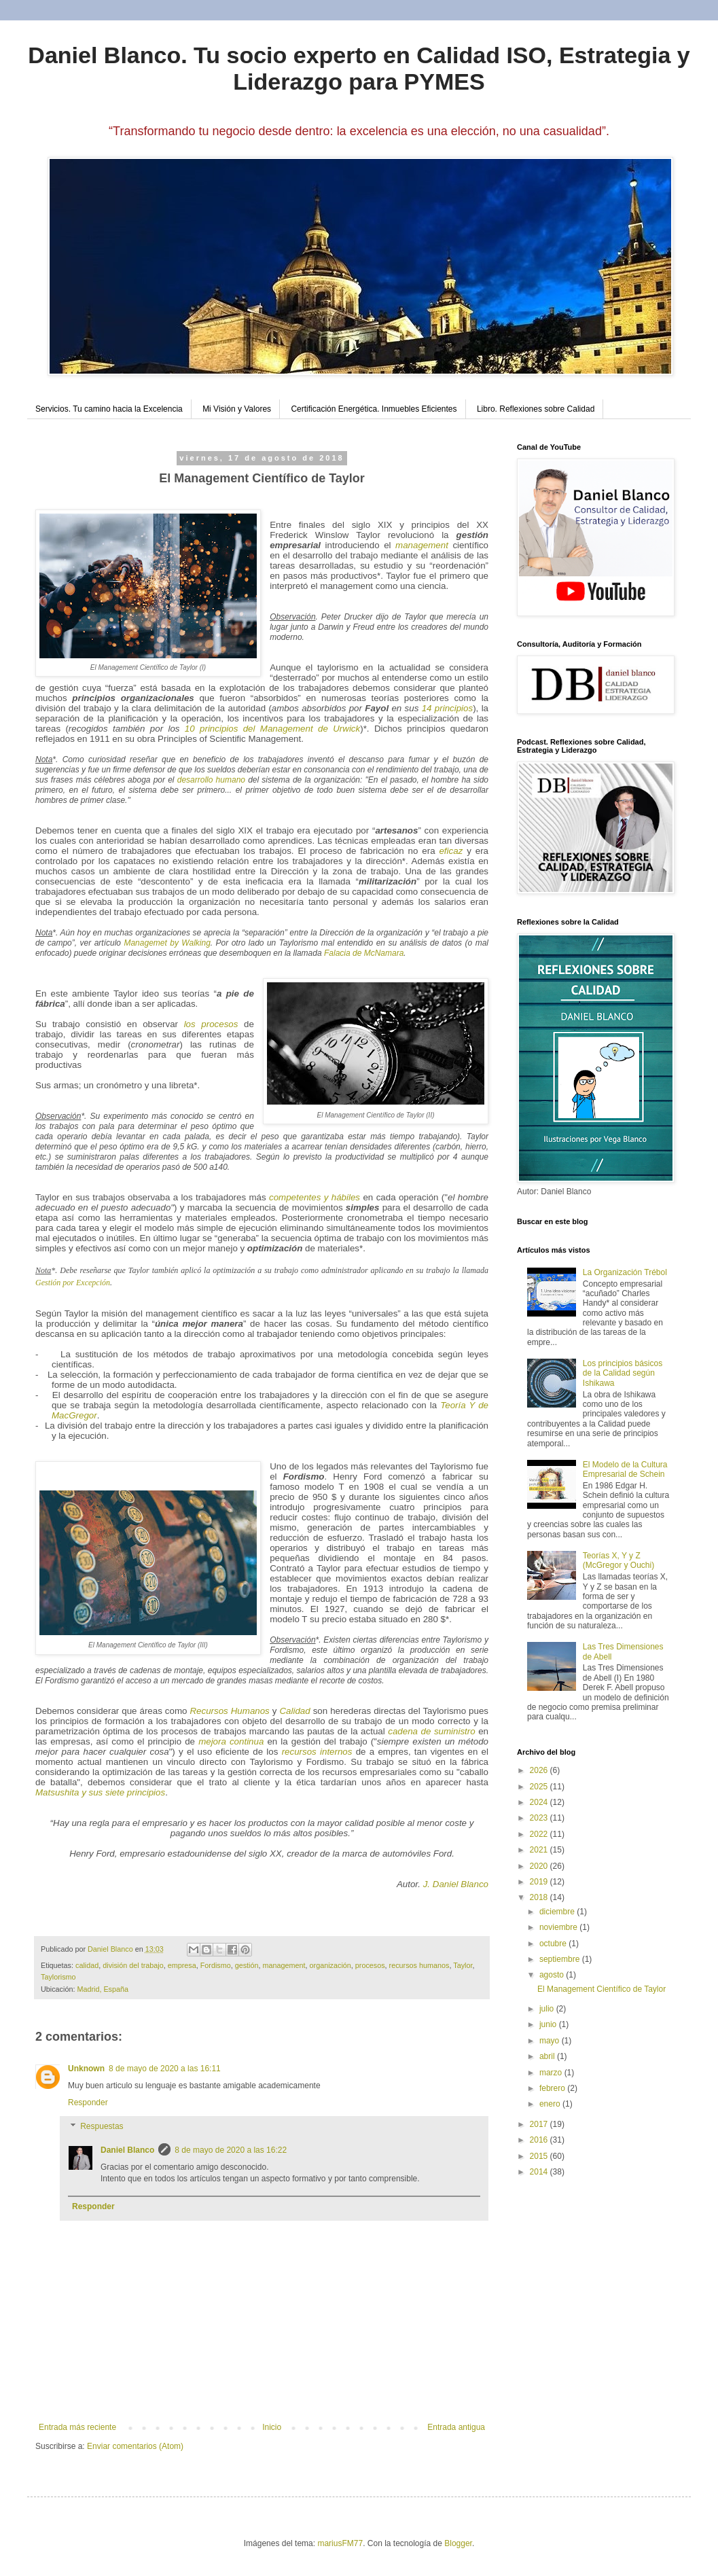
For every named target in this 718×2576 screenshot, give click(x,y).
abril (548, 2056)
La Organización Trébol (625, 1272)
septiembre (560, 1959)
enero (550, 2104)
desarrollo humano (211, 780)
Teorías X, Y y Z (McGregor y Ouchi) (618, 1560)
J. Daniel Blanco (455, 1884)
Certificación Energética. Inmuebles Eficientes (373, 409)
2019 (540, 1881)
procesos (370, 1965)
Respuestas (101, 2127)
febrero (553, 2088)
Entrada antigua (456, 2427)
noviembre (559, 1927)
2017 (540, 2124)
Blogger (458, 2543)
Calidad (294, 1711)
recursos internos (319, 1752)
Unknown (86, 2068)
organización (330, 1965)
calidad (86, 1965)
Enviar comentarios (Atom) (135, 2446)
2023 (540, 1818)
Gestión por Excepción (72, 1282)
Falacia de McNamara (363, 953)
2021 (540, 1850)
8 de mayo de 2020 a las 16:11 (165, 2068)
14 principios (447, 708)
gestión (247, 1965)
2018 (540, 1897)
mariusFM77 (340, 2543)
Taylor (462, 1965)
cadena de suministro (431, 1731)
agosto (552, 1975)
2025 (540, 1786)
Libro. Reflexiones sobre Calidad (535, 409)
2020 (540, 1866)
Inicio (271, 2427)
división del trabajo (133, 1965)
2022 (540, 1834)
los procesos (211, 1024)
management (421, 545)
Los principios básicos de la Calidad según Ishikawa (622, 1373)
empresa (182, 1965)
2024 (540, 1802)
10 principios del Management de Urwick (272, 728)
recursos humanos (419, 1965)
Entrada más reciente (77, 2427)
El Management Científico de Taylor (601, 1989)
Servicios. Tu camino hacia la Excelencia (109, 409)
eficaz (451, 851)
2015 (540, 2156)
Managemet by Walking (167, 943)
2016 (540, 2140)
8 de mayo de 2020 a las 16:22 (231, 2150)
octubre (554, 1943)
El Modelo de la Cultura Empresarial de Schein (625, 1469)
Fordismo (215, 1965)
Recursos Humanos (229, 1711)
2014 (540, 2172)
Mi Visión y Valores (236, 409)
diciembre (558, 1911)
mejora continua (231, 1741)
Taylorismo (58, 1977)
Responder (88, 2102)
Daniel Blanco (127, 2150)
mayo (550, 2040)
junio (549, 2024)
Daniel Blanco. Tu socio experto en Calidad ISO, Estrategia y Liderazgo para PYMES (358, 68)
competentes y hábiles (314, 1197)
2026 (540, 1770)
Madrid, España (102, 1989)
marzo (551, 2072)
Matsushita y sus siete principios (100, 1792)
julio (547, 2009)
